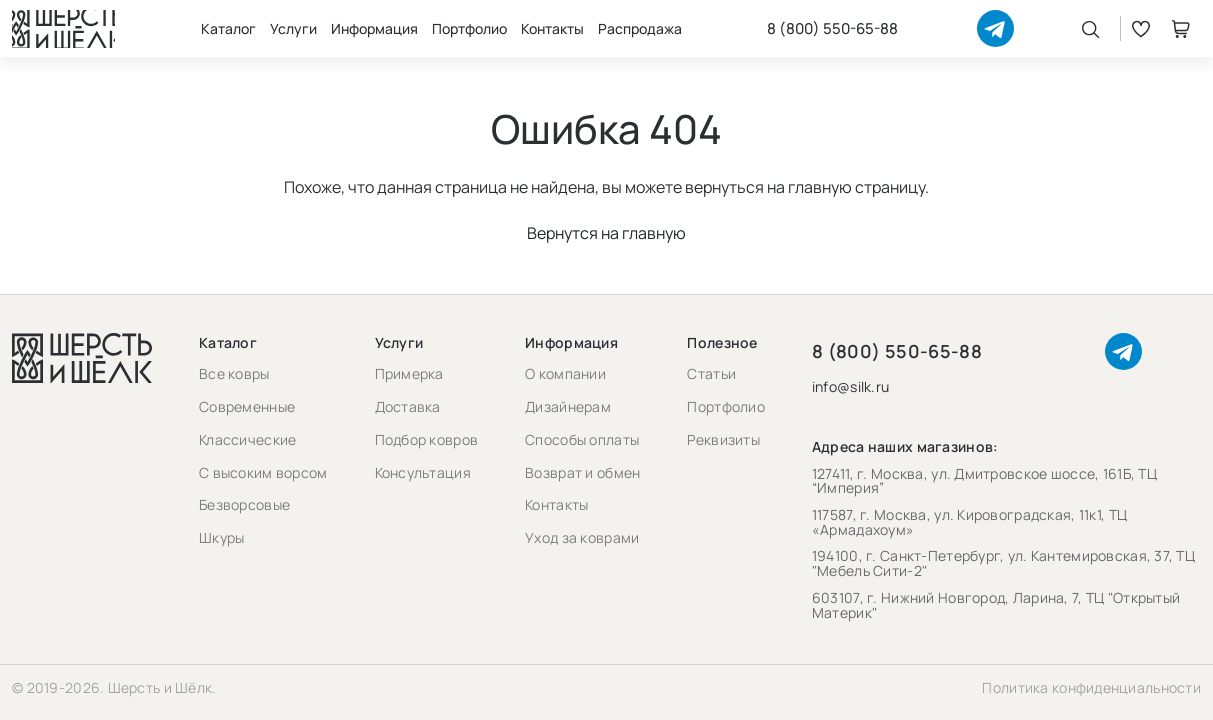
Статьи (711, 373)
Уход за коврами (582, 537)
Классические (247, 439)
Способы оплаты (582, 439)
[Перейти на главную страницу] (73, 38)
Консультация (423, 472)
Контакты (566, 38)
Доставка (408, 406)
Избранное (1141, 38)
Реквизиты (723, 439)
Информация (388, 38)
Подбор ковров (427, 439)
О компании (565, 373)
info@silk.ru (850, 387)
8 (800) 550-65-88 (842, 38)
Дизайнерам (568, 406)
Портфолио (483, 38)
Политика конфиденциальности (1091, 687)
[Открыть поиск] (1091, 38)
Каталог (242, 38)
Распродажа (654, 38)
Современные (247, 406)
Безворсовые (244, 504)
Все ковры (234, 373)
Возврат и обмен (582, 472)
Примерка (409, 373)
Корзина (1181, 38)
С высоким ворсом (263, 472)
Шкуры (221, 537)
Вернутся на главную (606, 252)
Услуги (307, 38)
